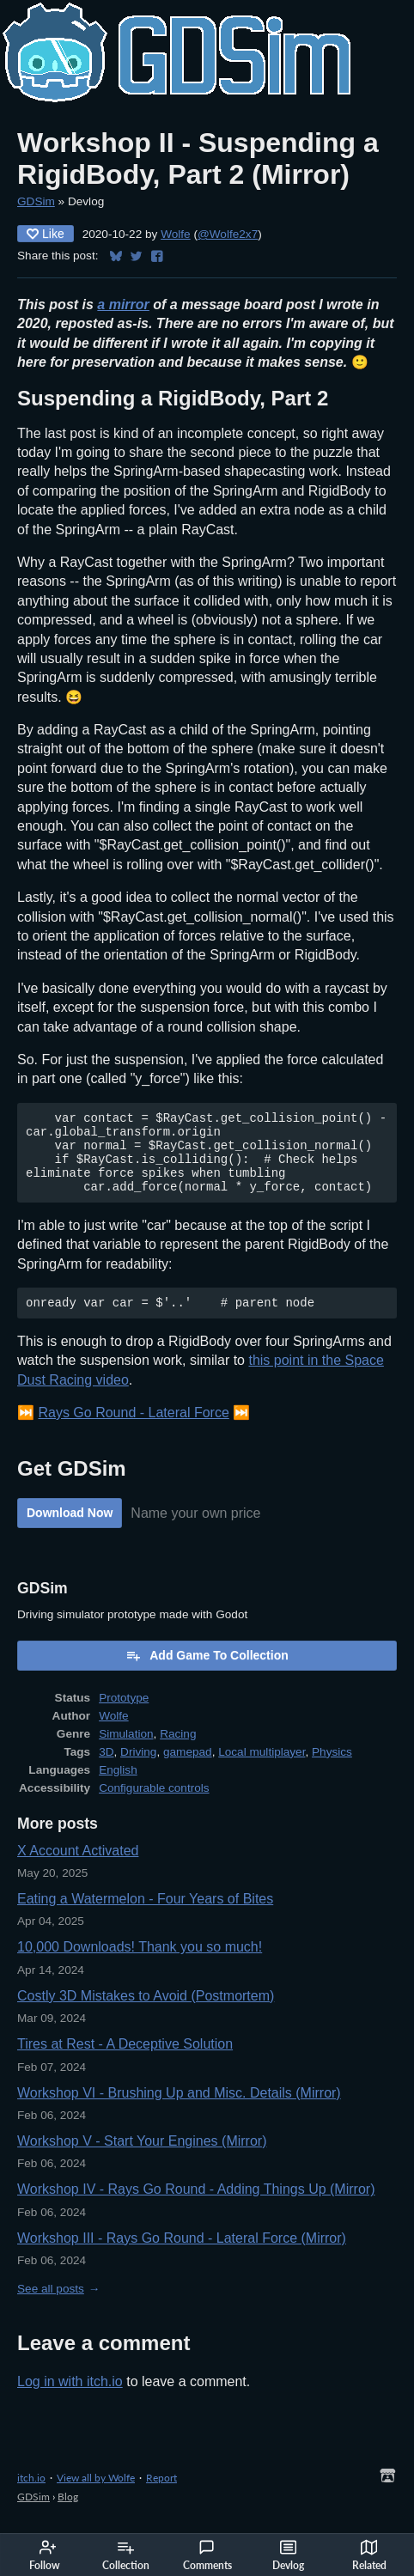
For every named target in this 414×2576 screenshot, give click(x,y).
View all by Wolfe (96, 2495)
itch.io (31, 2495)
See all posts (50, 2306)
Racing (178, 1751)
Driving (138, 1769)
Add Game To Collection (207, 1673)
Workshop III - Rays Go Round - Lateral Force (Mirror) (181, 2256)
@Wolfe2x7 (228, 234)
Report (161, 2495)
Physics (332, 1769)
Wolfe (176, 234)
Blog (68, 2514)
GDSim (36, 201)
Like (45, 234)
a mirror (123, 304)
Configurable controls (154, 1806)
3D (106, 1769)
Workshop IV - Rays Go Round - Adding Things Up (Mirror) (195, 2207)
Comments (207, 2555)
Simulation (126, 1751)
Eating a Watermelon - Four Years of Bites (145, 1916)
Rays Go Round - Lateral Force (133, 1430)
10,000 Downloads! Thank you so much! (139, 1965)
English (118, 1787)
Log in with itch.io (70, 2399)
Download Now (70, 1531)
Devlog (288, 2555)
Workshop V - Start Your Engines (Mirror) (141, 2159)
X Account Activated (77, 1868)
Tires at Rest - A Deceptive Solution (125, 2062)
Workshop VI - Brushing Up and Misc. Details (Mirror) (179, 2111)
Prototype (124, 1715)
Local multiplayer (261, 1769)
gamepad (187, 1769)
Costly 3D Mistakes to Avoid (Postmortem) (145, 2014)
